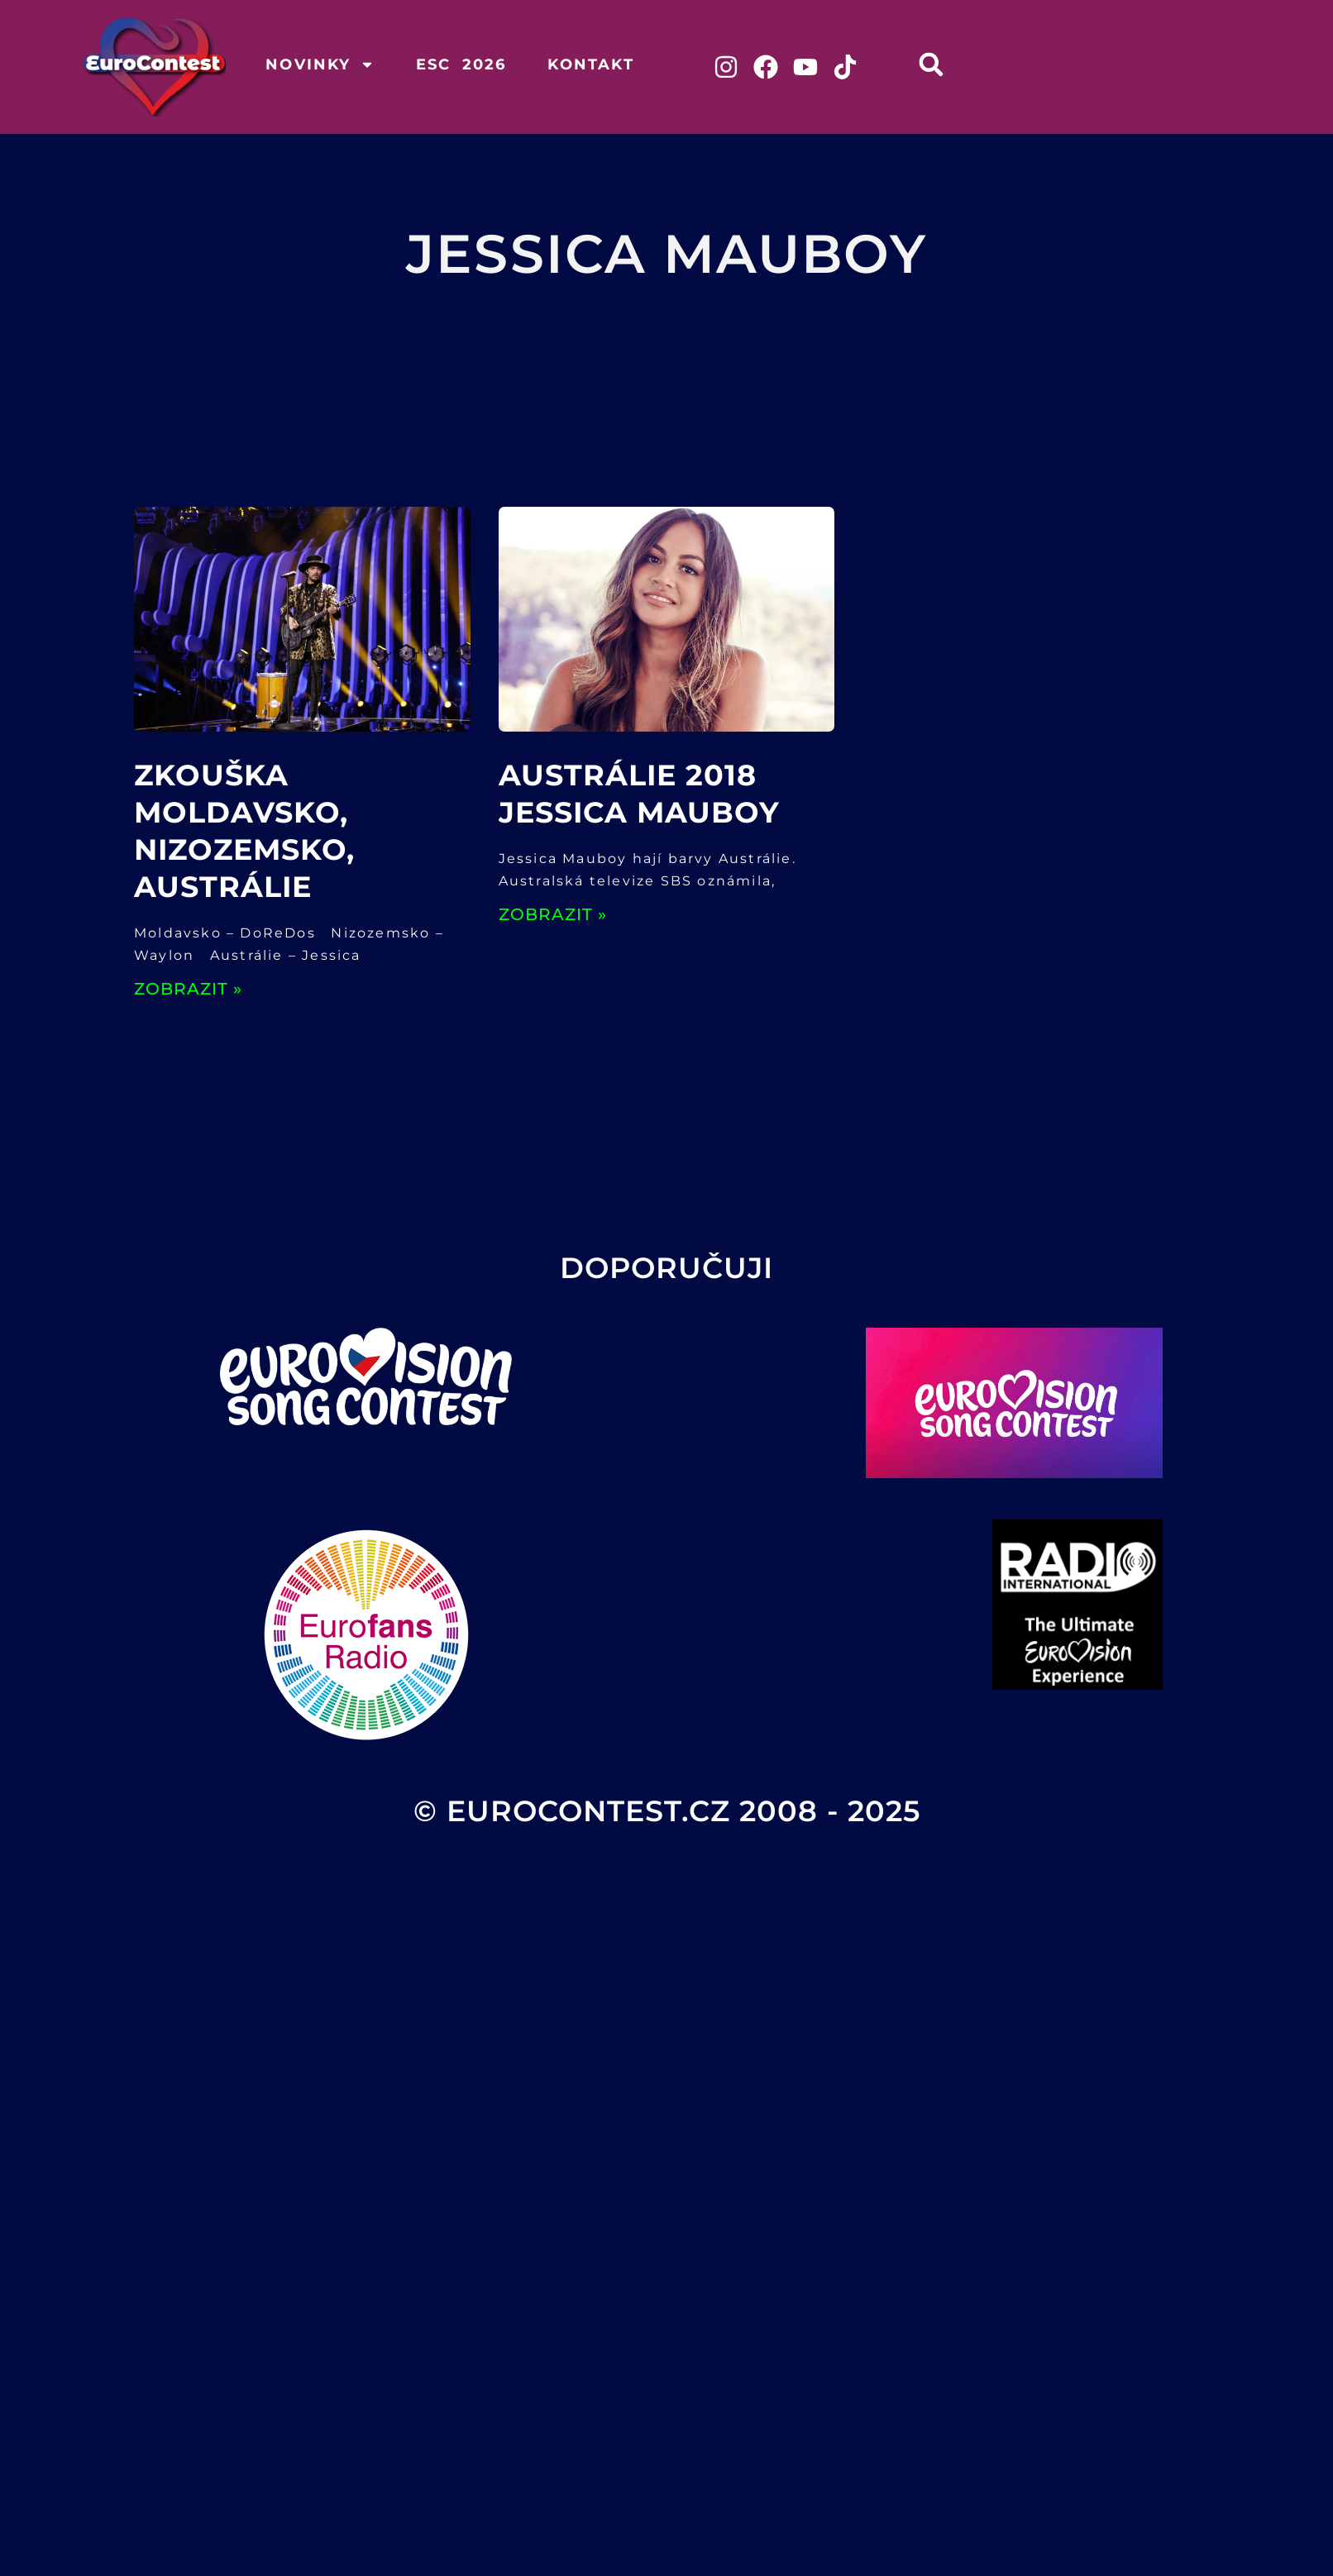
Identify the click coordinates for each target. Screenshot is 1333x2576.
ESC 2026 (461, 64)
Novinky (319, 64)
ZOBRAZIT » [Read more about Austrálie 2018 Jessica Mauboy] (553, 914)
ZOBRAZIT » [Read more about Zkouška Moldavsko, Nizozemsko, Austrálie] (188, 989)
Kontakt (590, 64)
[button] (932, 64)
